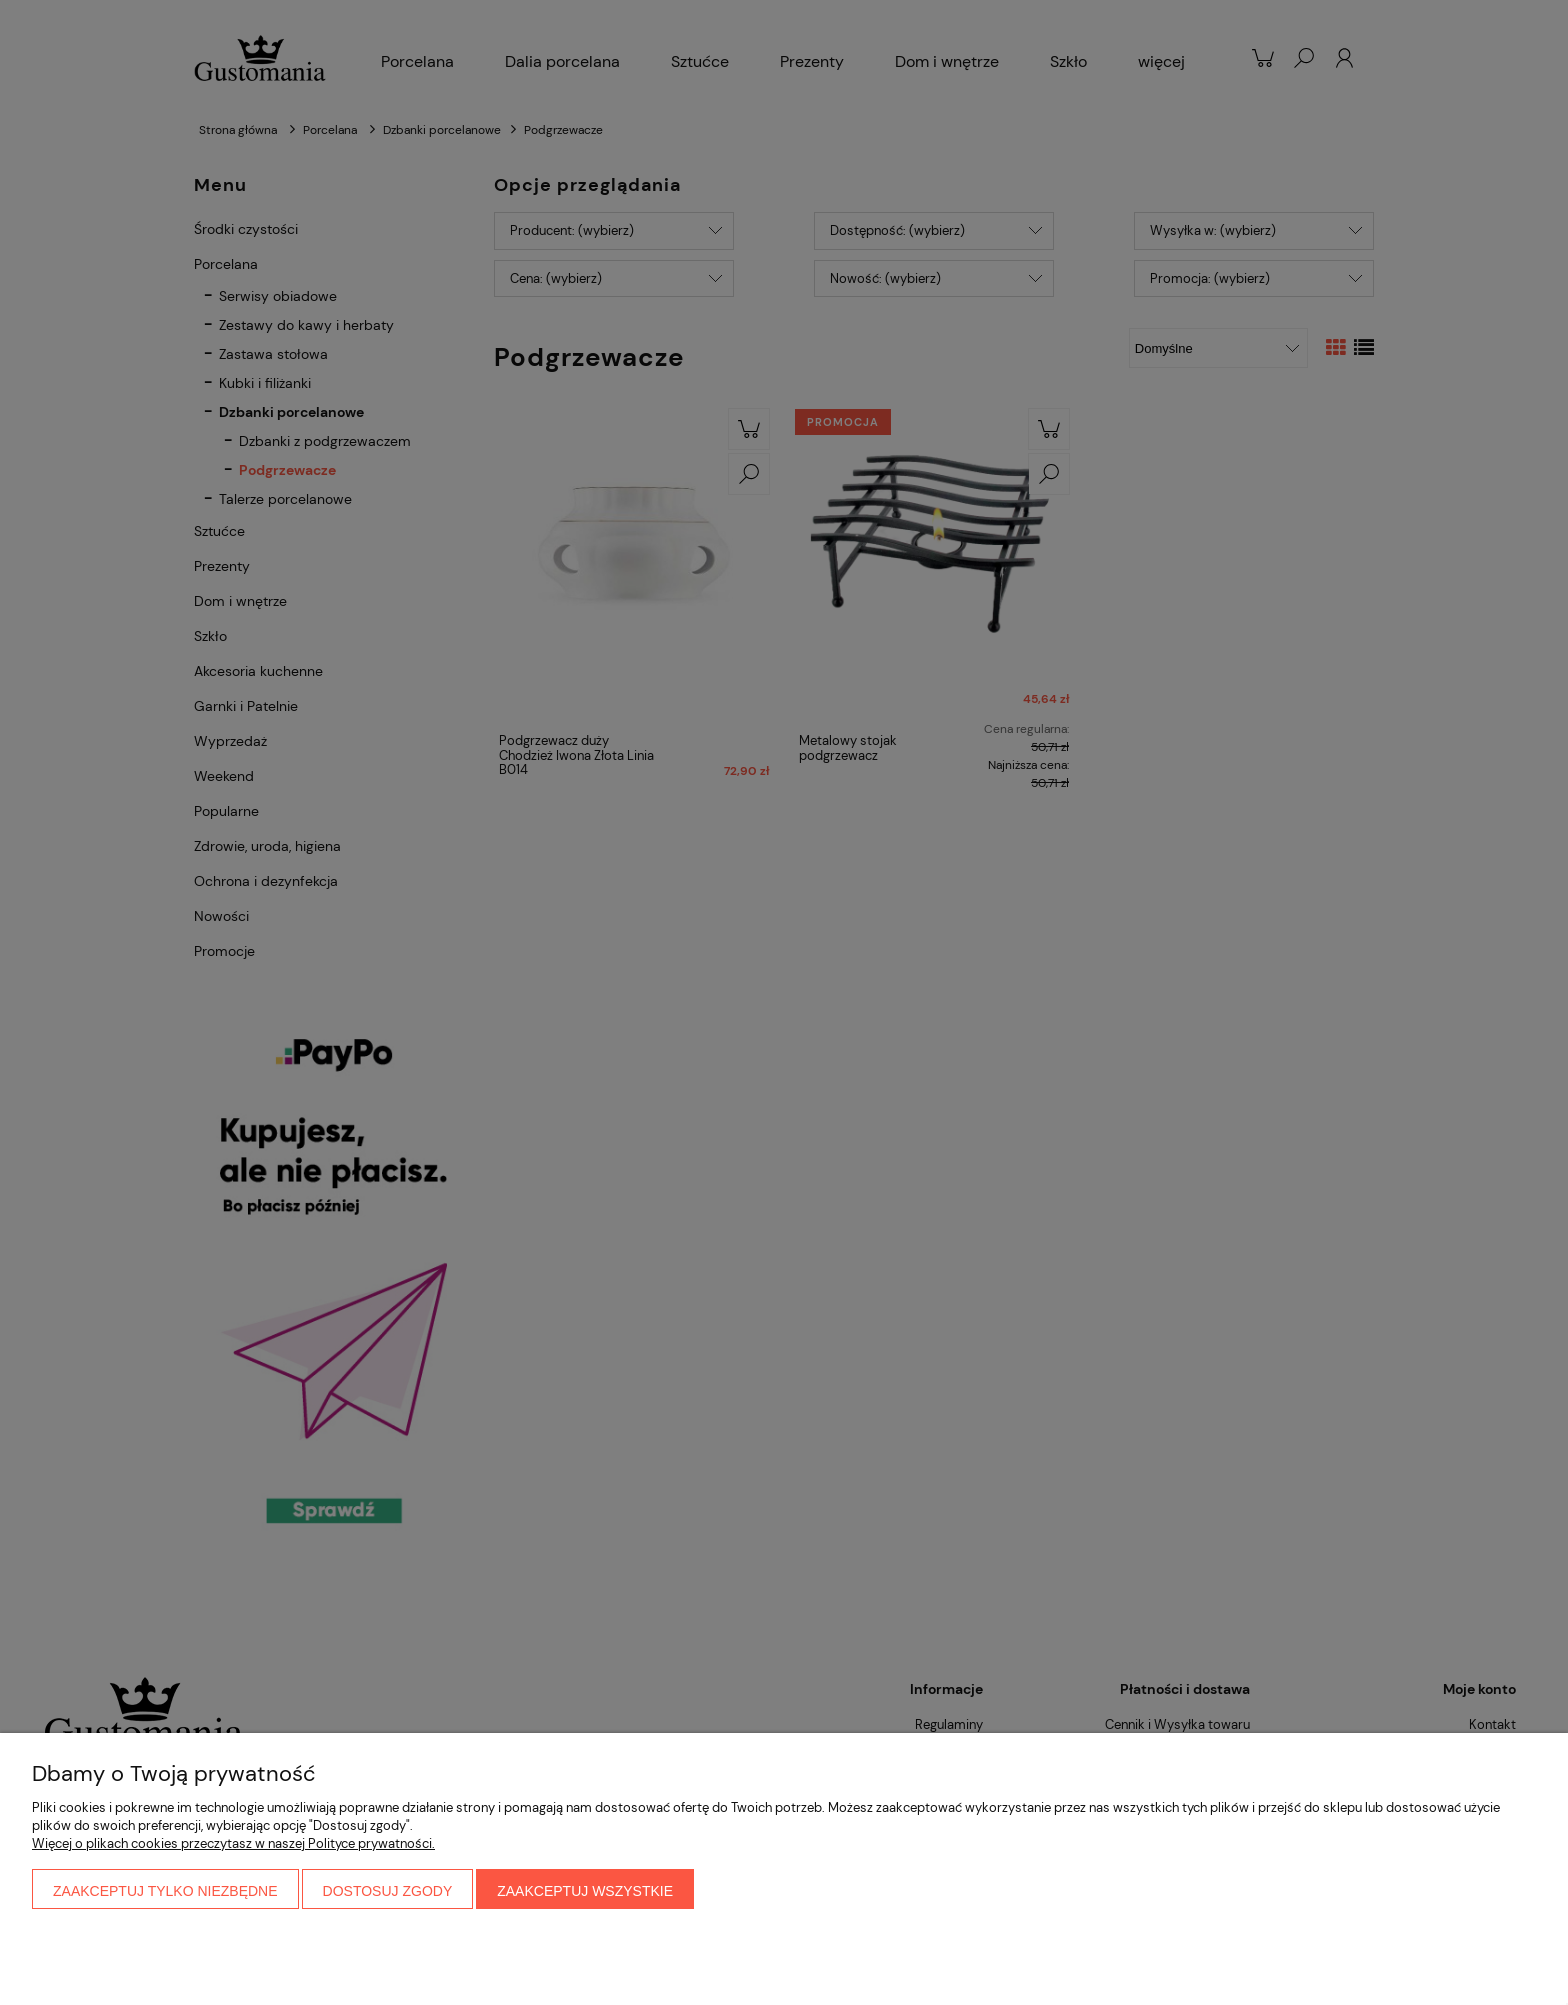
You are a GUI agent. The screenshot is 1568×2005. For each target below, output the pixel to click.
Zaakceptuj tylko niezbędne (165, 1891)
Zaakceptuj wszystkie (585, 1891)
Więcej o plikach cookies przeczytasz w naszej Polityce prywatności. (233, 1843)
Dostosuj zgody (388, 1891)
